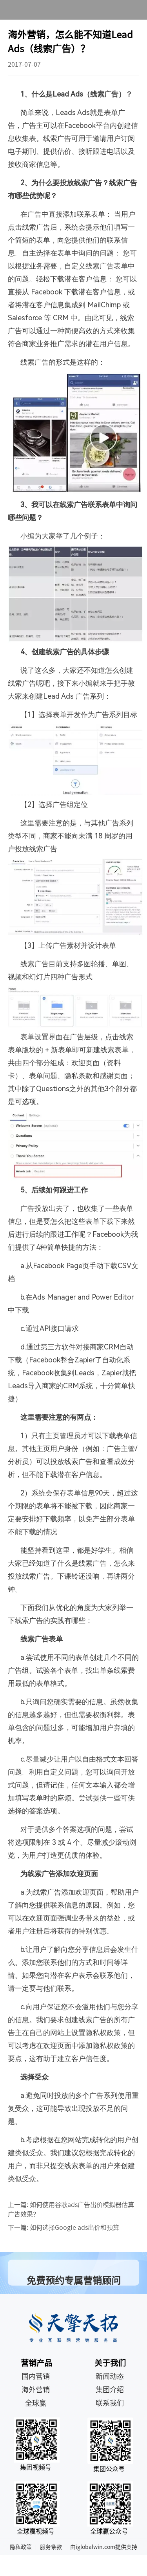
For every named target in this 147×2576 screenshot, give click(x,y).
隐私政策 (21, 2547)
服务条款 (51, 2547)
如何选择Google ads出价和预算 (74, 2227)
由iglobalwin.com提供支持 (103, 2547)
